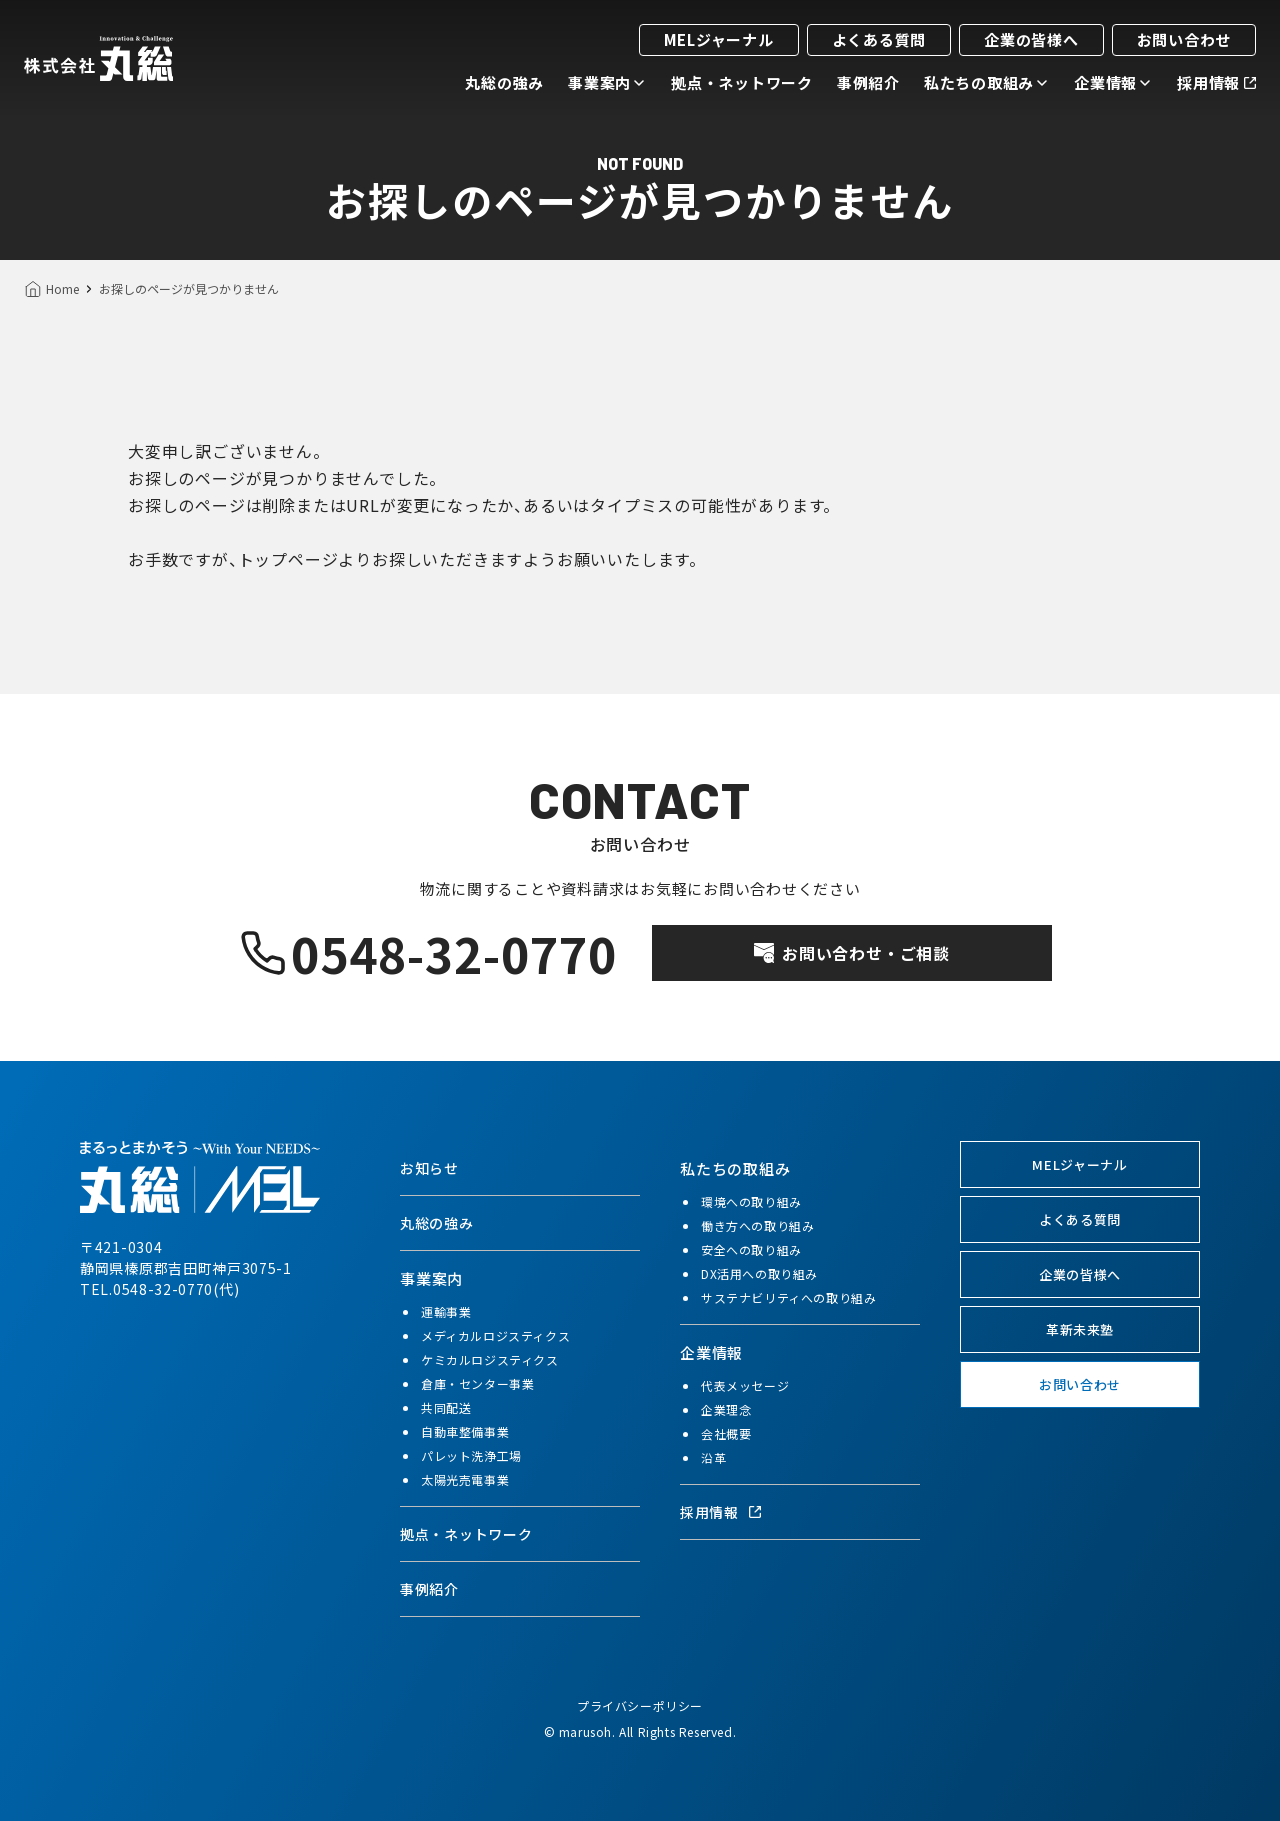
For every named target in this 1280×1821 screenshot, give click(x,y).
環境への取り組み (751, 1201)
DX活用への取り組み (759, 1273)
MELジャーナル (719, 39)
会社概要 (726, 1433)
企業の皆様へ (1031, 39)
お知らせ (429, 1168)
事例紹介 (868, 83)
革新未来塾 (1080, 1329)
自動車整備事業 (465, 1431)
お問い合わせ (1184, 39)
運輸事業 (446, 1311)
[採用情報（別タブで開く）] (800, 1512)
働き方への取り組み (757, 1225)
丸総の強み (504, 83)
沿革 (713, 1457)
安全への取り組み (751, 1249)
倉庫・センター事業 (477, 1383)
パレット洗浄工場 (471, 1455)
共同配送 (446, 1407)
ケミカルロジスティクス (490, 1359)
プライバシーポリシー (640, 1705)
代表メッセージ (745, 1385)
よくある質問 (879, 39)
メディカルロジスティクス (495, 1335)
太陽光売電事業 (465, 1479)
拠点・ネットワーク (742, 83)
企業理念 (726, 1409)
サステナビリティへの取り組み (788, 1297)
